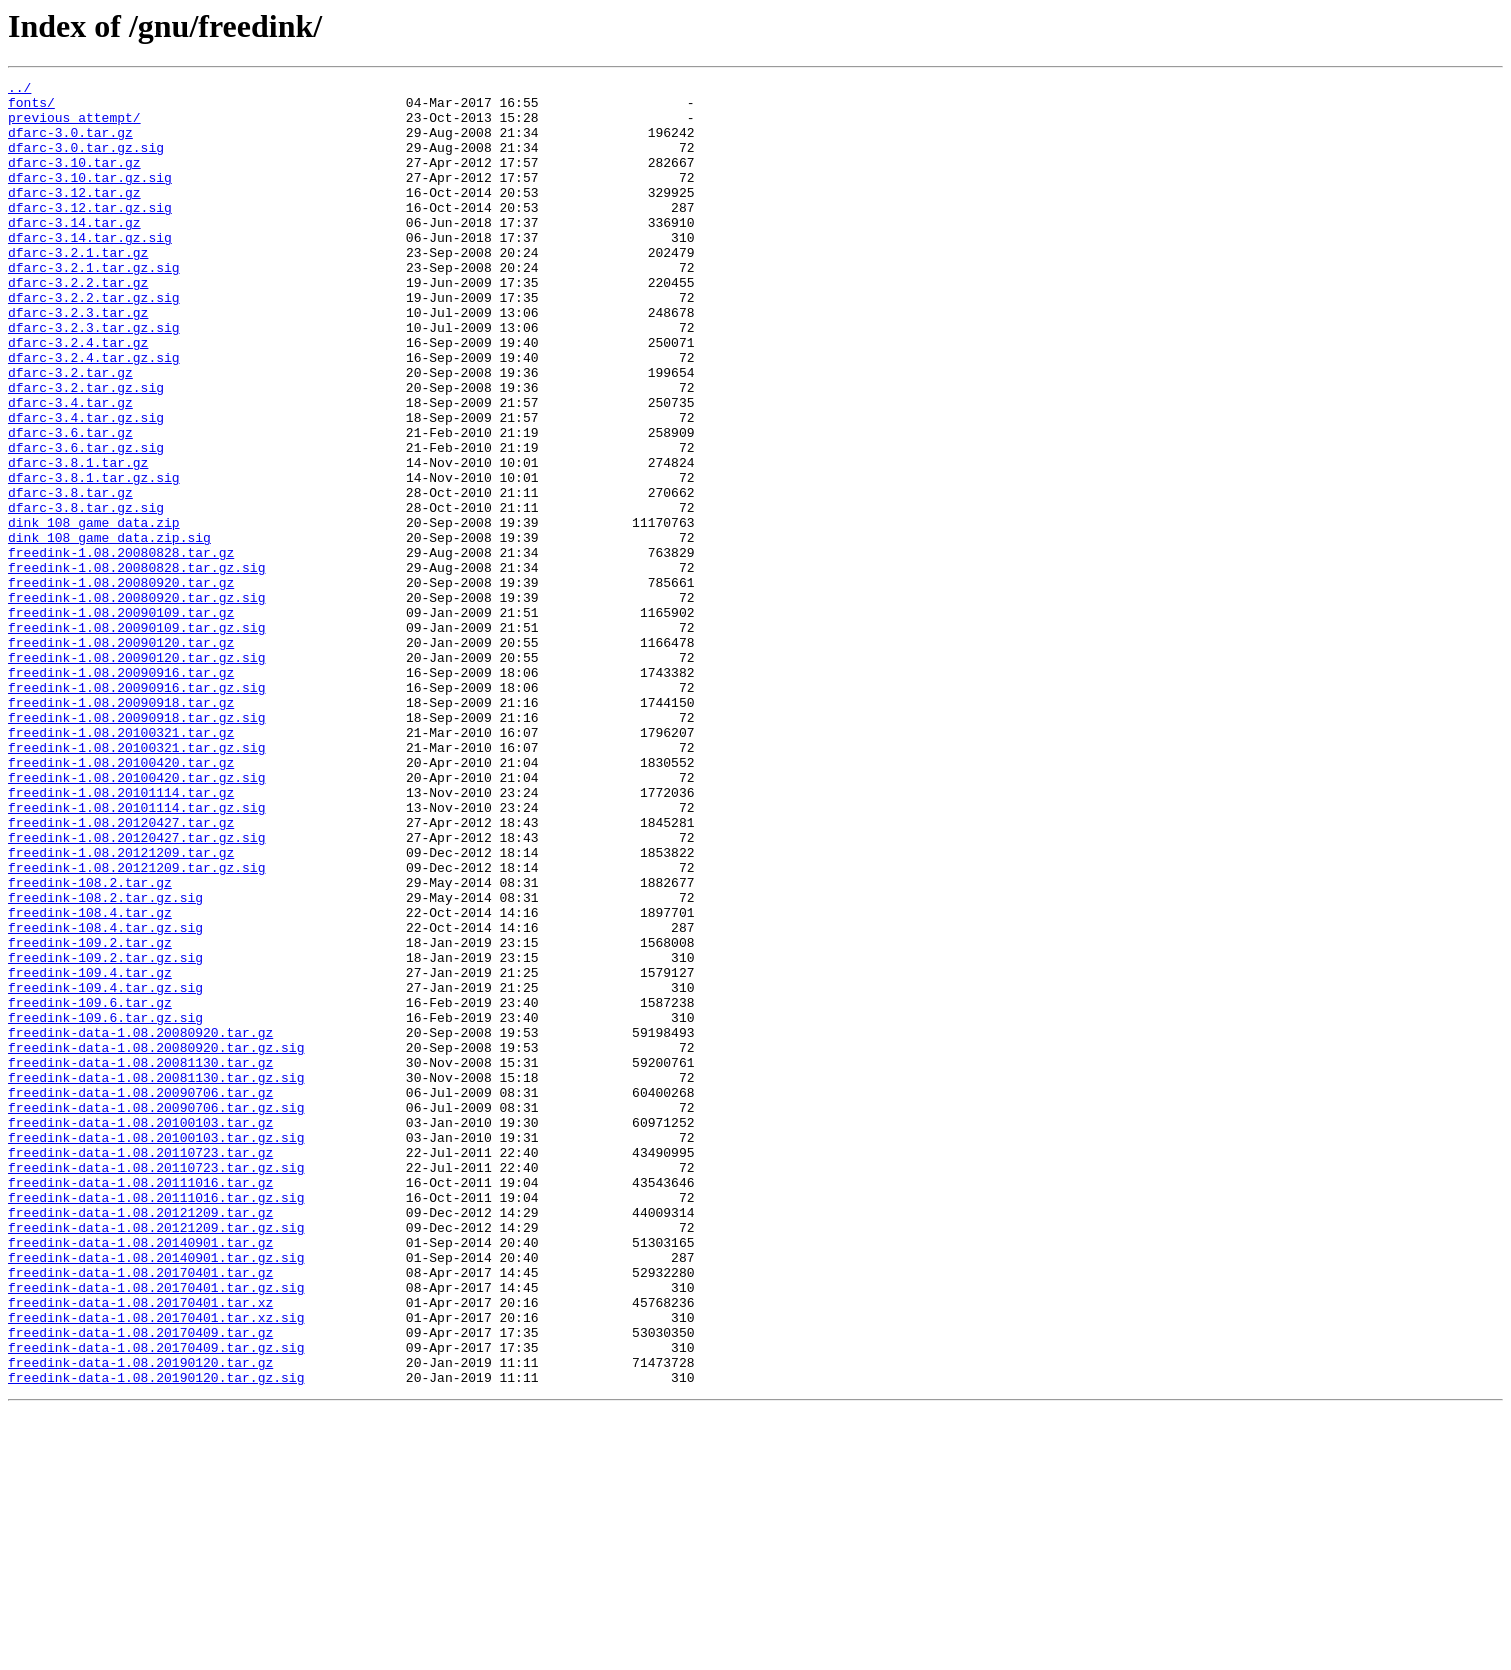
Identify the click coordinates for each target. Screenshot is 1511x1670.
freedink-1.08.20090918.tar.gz (121, 828)
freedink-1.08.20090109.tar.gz (121, 720)
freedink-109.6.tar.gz (90, 1188)
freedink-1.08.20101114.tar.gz (121, 936)
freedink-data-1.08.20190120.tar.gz (140, 1620)
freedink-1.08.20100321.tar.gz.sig (136, 882)
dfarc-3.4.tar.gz (70, 468)
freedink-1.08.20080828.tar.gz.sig (136, 666)
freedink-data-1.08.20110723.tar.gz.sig (156, 1386)
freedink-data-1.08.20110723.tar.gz (140, 1368)
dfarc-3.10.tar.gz (74, 180)
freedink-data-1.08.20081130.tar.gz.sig (156, 1278)
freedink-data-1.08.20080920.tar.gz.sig (156, 1242)
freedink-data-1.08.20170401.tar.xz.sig (156, 1566)
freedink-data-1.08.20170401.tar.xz (140, 1548)
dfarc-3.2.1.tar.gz (78, 288)
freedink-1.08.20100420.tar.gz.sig (136, 918)
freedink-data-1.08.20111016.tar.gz (140, 1404)
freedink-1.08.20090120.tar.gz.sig (136, 774)
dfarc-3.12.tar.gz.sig (90, 234)
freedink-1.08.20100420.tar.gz (121, 900)
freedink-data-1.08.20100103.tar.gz (140, 1332)
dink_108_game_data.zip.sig (109, 630)
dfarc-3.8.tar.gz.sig (86, 594)
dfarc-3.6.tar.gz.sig (86, 522)
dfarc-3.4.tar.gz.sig (86, 486)
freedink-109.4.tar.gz (90, 1152)
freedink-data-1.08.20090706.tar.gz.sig (156, 1314)
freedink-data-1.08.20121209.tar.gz (140, 1440)
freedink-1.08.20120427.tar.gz (121, 972)
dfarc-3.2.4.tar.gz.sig (94, 414)
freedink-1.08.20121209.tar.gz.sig (136, 1026)
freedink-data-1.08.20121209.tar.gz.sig (156, 1458)
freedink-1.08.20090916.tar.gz (121, 792)
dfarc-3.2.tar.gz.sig (86, 450)
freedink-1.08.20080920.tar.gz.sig (136, 702)
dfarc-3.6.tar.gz (70, 504)
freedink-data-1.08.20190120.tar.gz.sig (156, 1638)
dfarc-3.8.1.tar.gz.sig (94, 558)
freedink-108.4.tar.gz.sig (105, 1098)
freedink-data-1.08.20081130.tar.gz (140, 1260)
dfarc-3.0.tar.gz (70, 144)
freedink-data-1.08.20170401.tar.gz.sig (156, 1530)
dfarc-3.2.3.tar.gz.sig (94, 378)
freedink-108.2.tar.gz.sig (105, 1062)
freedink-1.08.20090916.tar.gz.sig (136, 810)
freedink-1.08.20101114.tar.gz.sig (136, 954)
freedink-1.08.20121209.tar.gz (121, 1008)
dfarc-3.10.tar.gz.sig (90, 198)
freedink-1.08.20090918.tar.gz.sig (136, 846)
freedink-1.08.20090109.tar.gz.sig (136, 738)
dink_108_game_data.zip (94, 612)
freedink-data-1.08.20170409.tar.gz (140, 1584)
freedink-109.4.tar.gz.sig (105, 1170)
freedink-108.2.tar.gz (90, 1044)
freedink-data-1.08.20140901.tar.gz (140, 1476)
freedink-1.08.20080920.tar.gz (121, 684)
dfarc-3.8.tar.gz (70, 576)
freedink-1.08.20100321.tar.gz (121, 864)
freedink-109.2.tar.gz (90, 1116)
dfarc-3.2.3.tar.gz (78, 360)
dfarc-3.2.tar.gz (70, 432)
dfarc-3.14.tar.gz (74, 252)
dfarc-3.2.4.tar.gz (78, 396)
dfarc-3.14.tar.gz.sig (90, 270)
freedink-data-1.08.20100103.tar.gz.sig (156, 1350)
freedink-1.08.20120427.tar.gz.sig (136, 990)
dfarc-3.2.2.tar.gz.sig (94, 342)
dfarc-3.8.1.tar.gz (78, 540)
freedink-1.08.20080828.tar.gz (121, 648)
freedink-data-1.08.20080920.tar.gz (140, 1224)
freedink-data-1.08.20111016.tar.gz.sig (156, 1422)
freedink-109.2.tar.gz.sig (105, 1134)
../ (19, 90)
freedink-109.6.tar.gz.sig (105, 1206)
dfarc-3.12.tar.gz (74, 216)
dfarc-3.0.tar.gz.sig (86, 162)
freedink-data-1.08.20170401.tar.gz (140, 1512)
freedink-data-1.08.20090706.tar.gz (140, 1296)
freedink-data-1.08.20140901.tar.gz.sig (156, 1494)
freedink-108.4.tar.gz (90, 1080)
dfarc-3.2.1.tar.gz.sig (94, 306)
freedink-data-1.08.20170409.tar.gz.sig (156, 1602)
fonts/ (31, 108)
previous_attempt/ (74, 126)
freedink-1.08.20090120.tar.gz (121, 756)
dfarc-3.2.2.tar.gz (78, 324)
